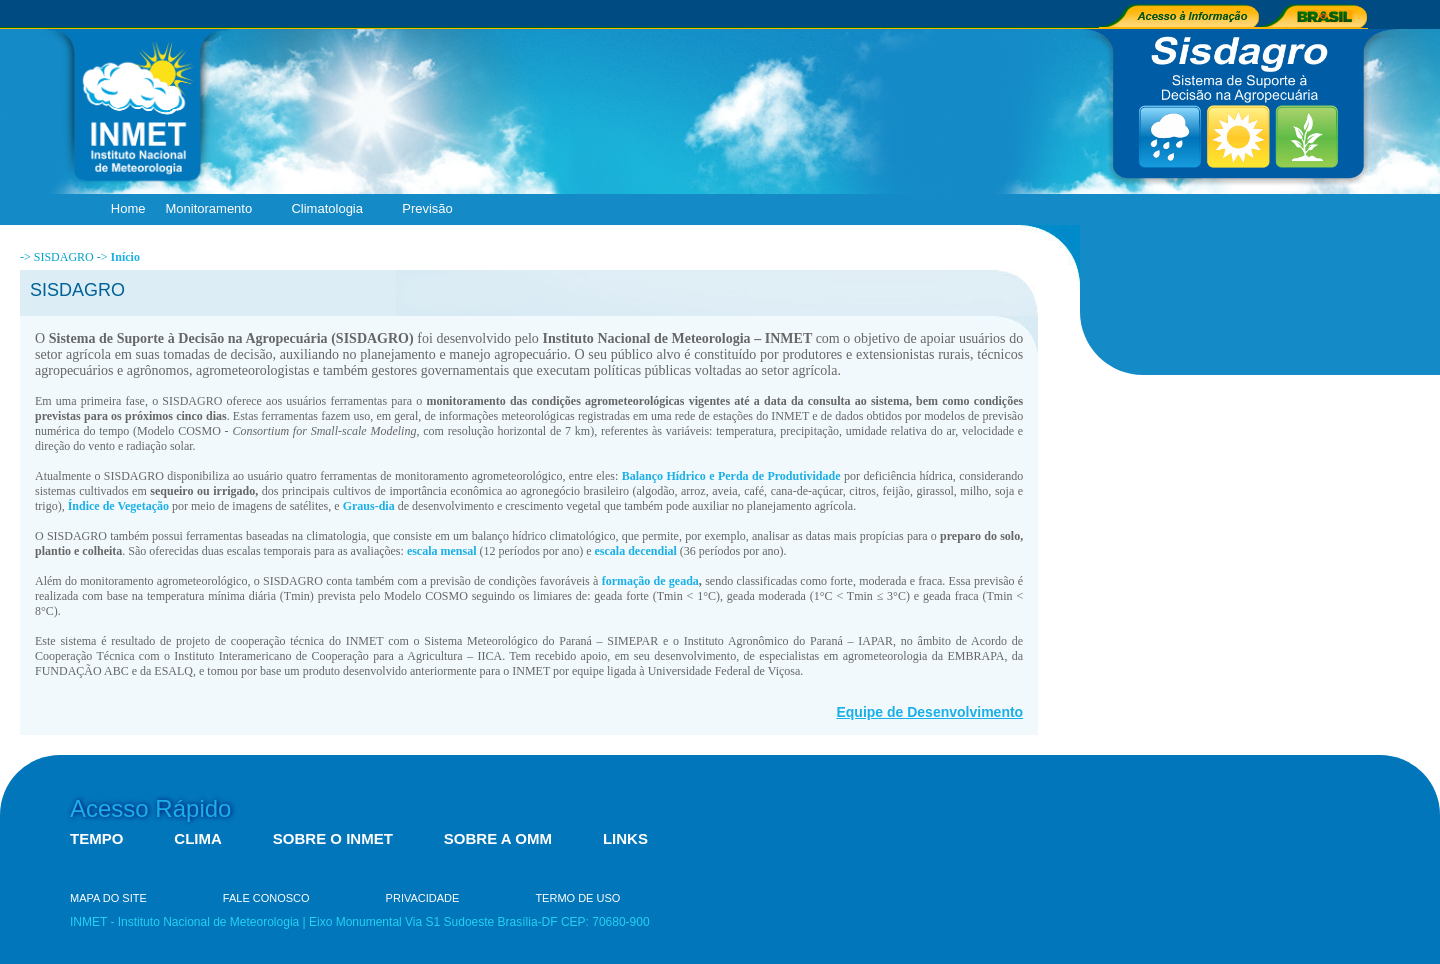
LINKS (625, 838)
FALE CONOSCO (266, 898)
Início (125, 257)
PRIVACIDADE (423, 898)
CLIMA (198, 838)
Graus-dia (369, 506)
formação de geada (650, 581)
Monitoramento (213, 209)
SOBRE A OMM (498, 838)
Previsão (432, 209)
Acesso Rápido (150, 808)
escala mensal (442, 551)
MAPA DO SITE (108, 898)
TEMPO (96, 838)
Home (128, 208)
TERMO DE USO (577, 898)
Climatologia (331, 209)
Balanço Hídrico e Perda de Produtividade (731, 476)
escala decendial (636, 551)
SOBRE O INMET (333, 838)
